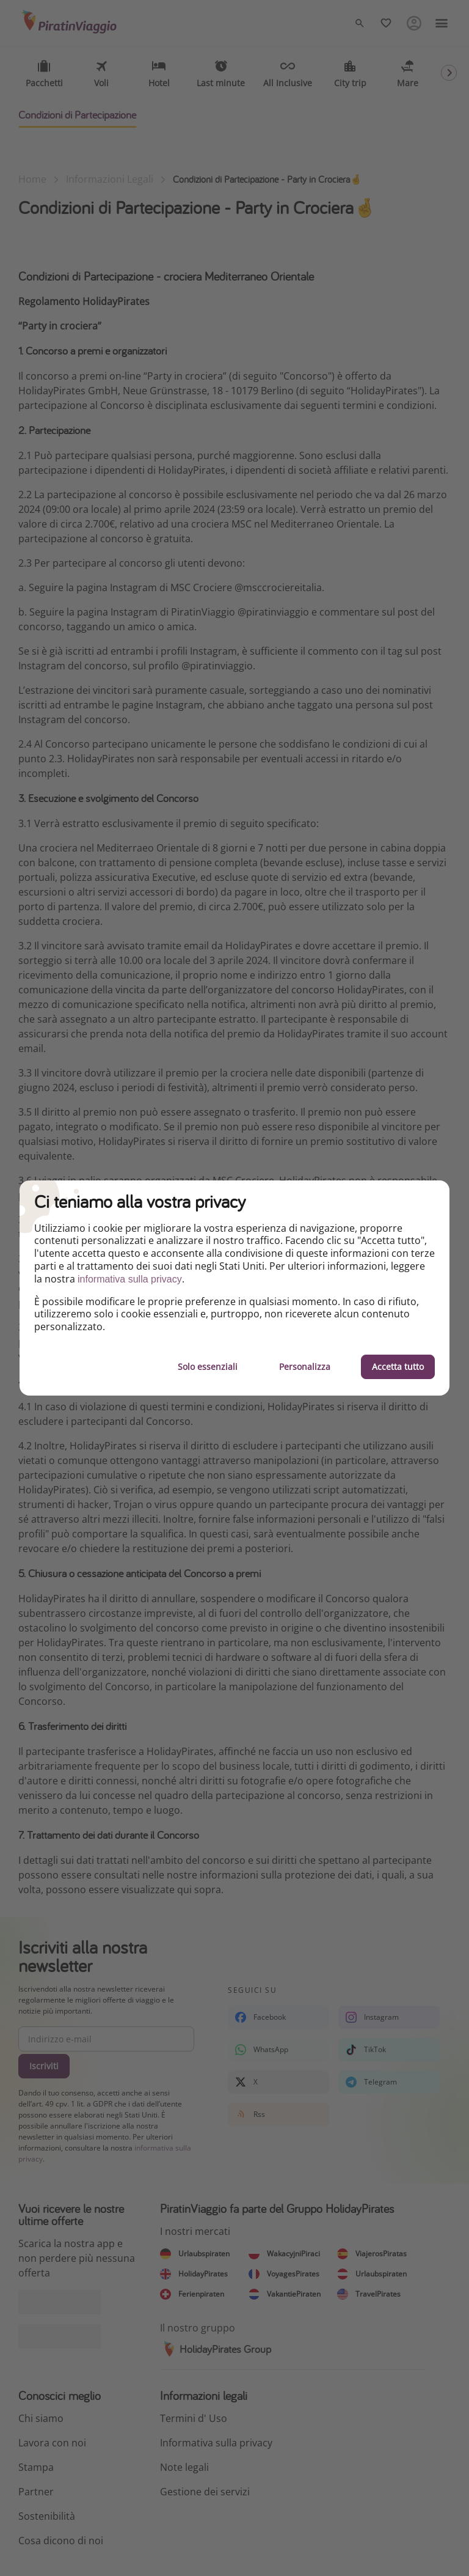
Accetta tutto (398, 1366)
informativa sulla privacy (130, 1279)
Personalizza (304, 1366)
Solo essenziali (208, 1366)
